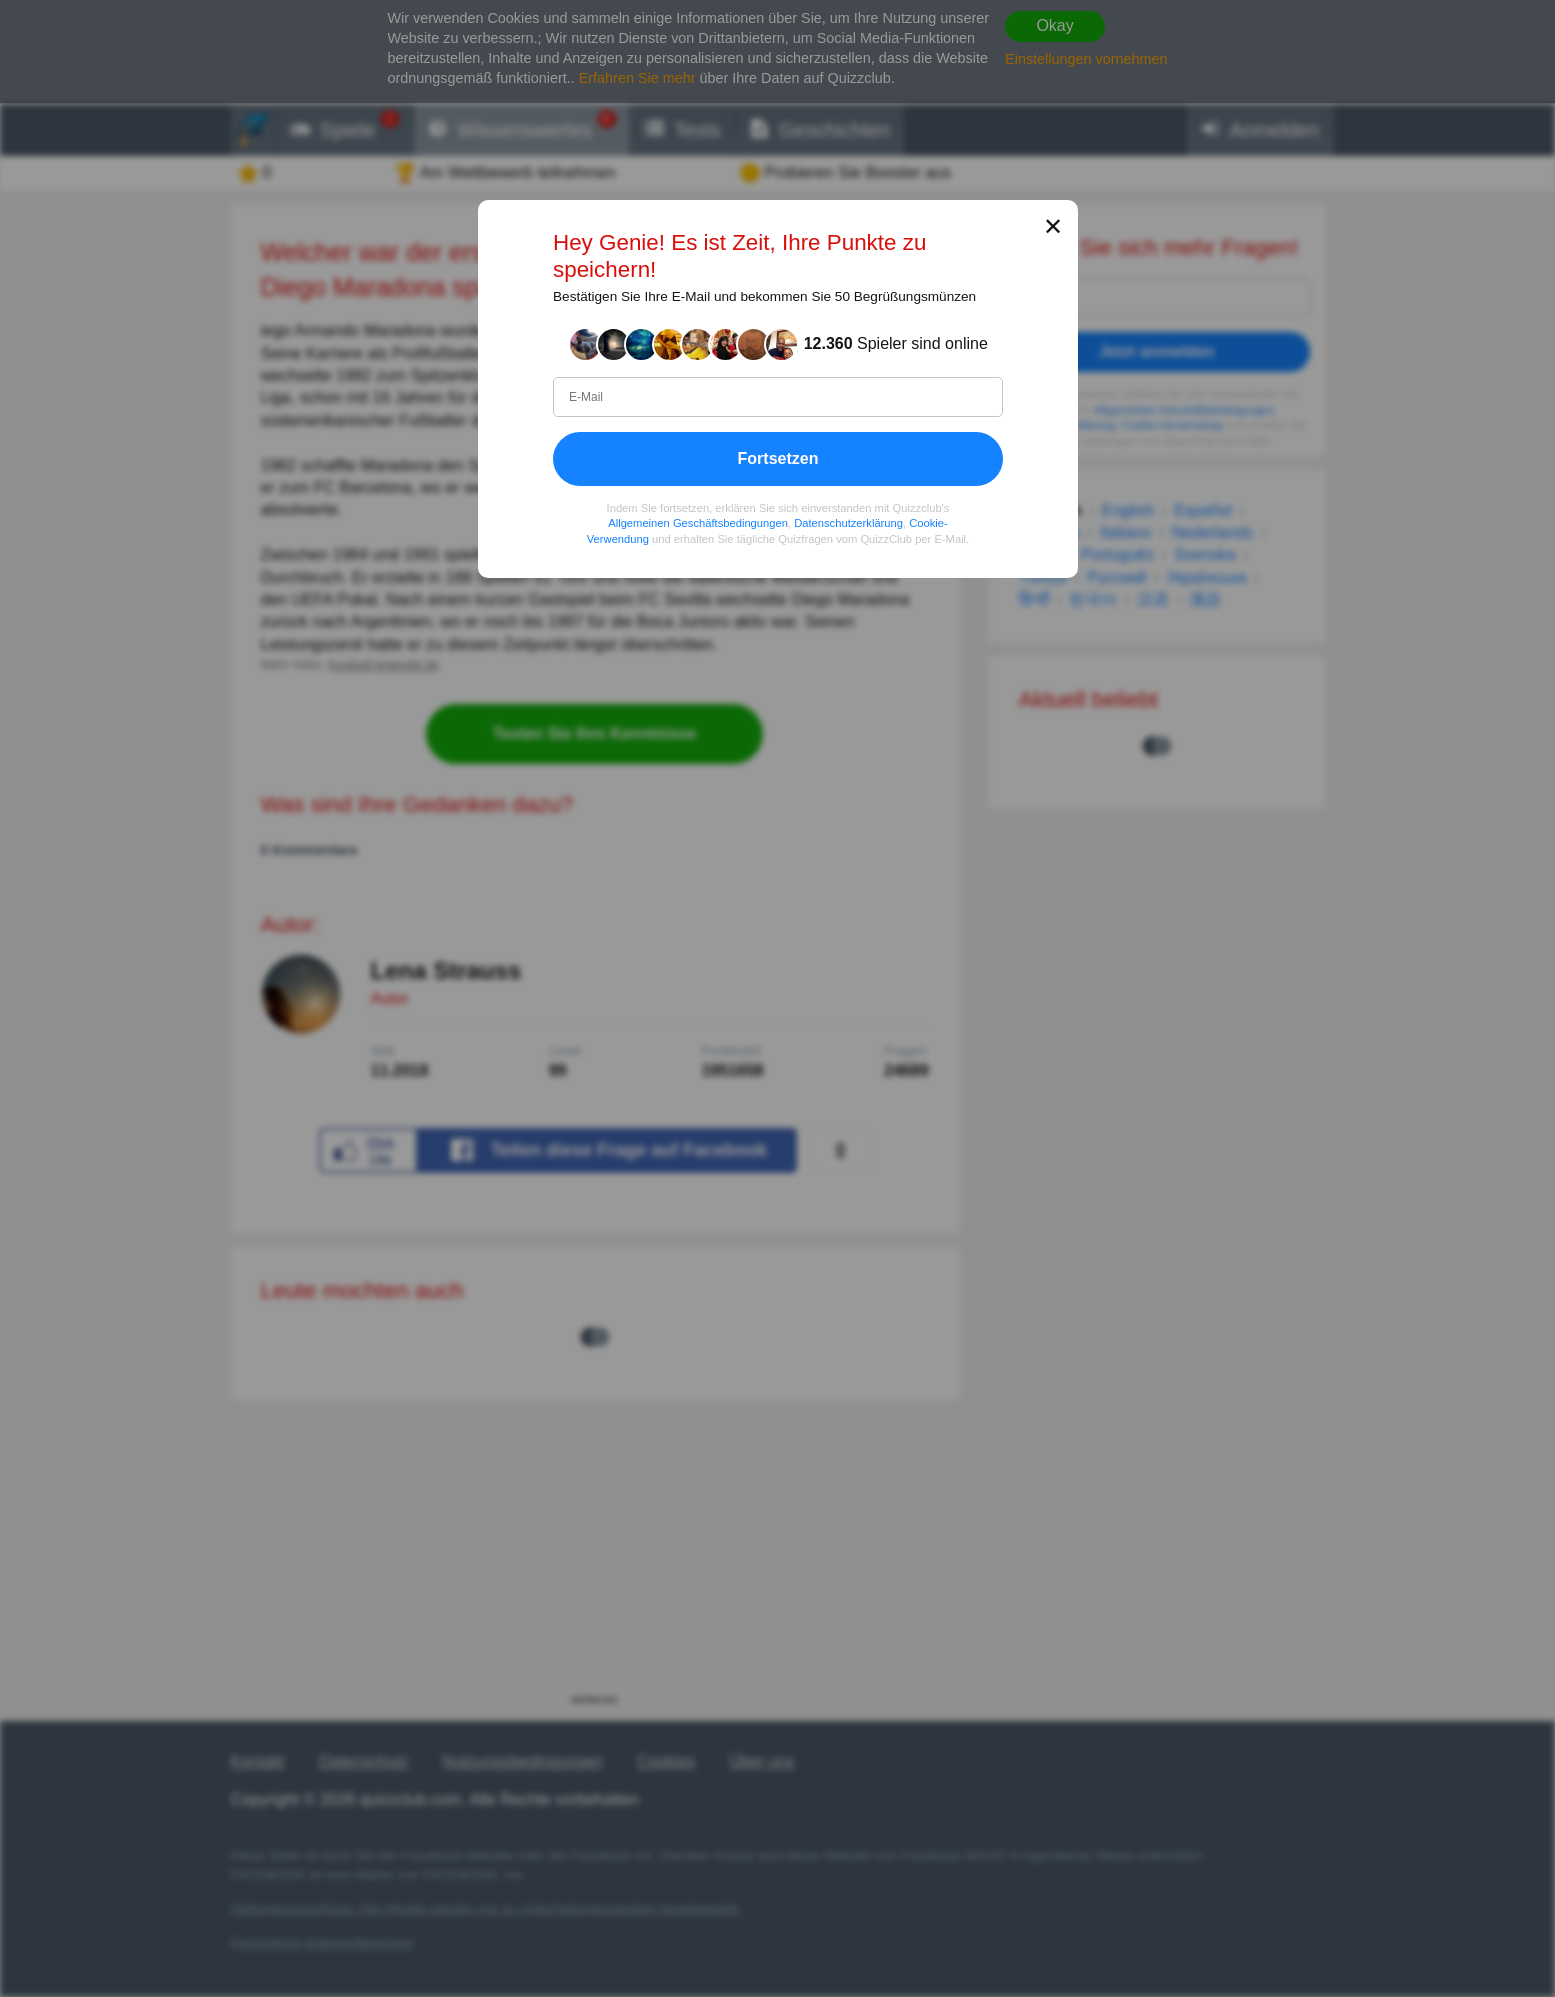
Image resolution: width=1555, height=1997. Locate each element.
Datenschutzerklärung (848, 523)
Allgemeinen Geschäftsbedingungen (698, 523)
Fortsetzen (777, 457)
